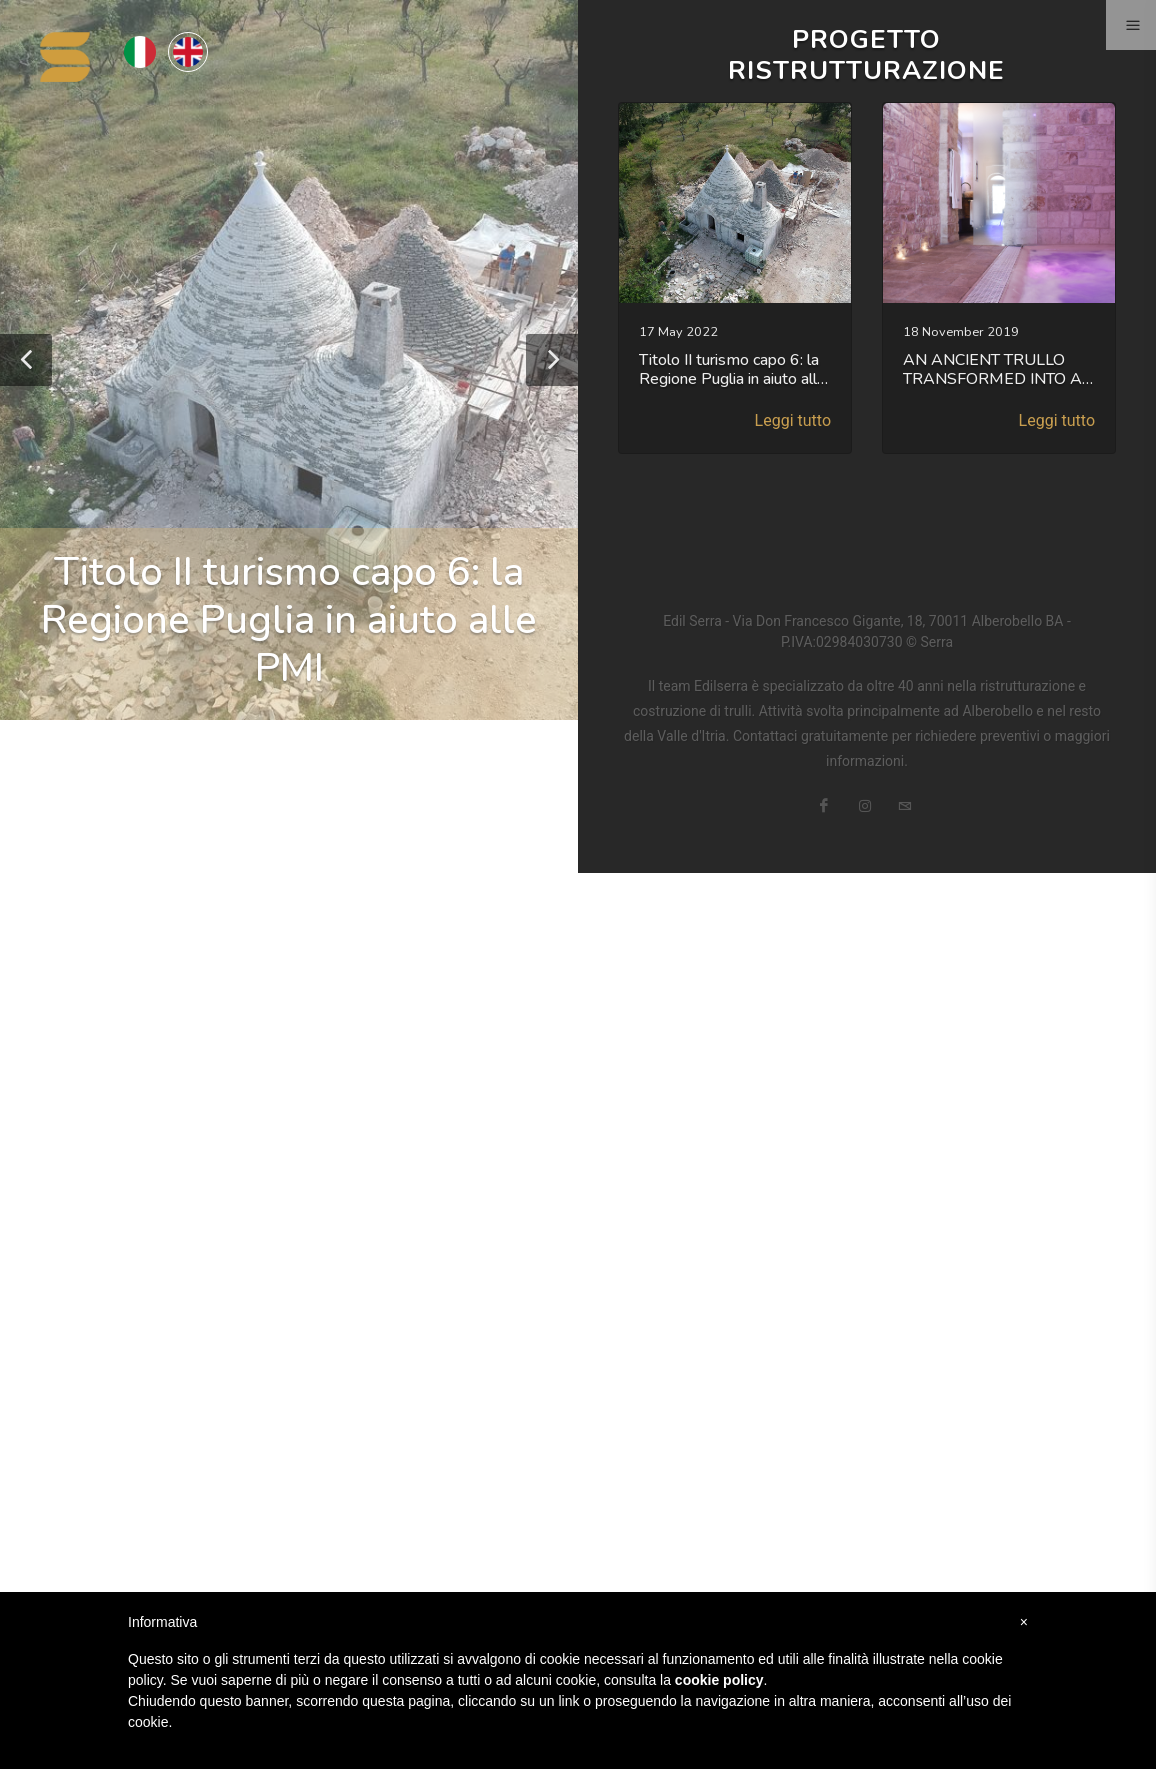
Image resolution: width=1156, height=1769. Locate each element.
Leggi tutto (793, 420)
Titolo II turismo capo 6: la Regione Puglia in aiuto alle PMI (289, 620)
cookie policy (719, 1680)
